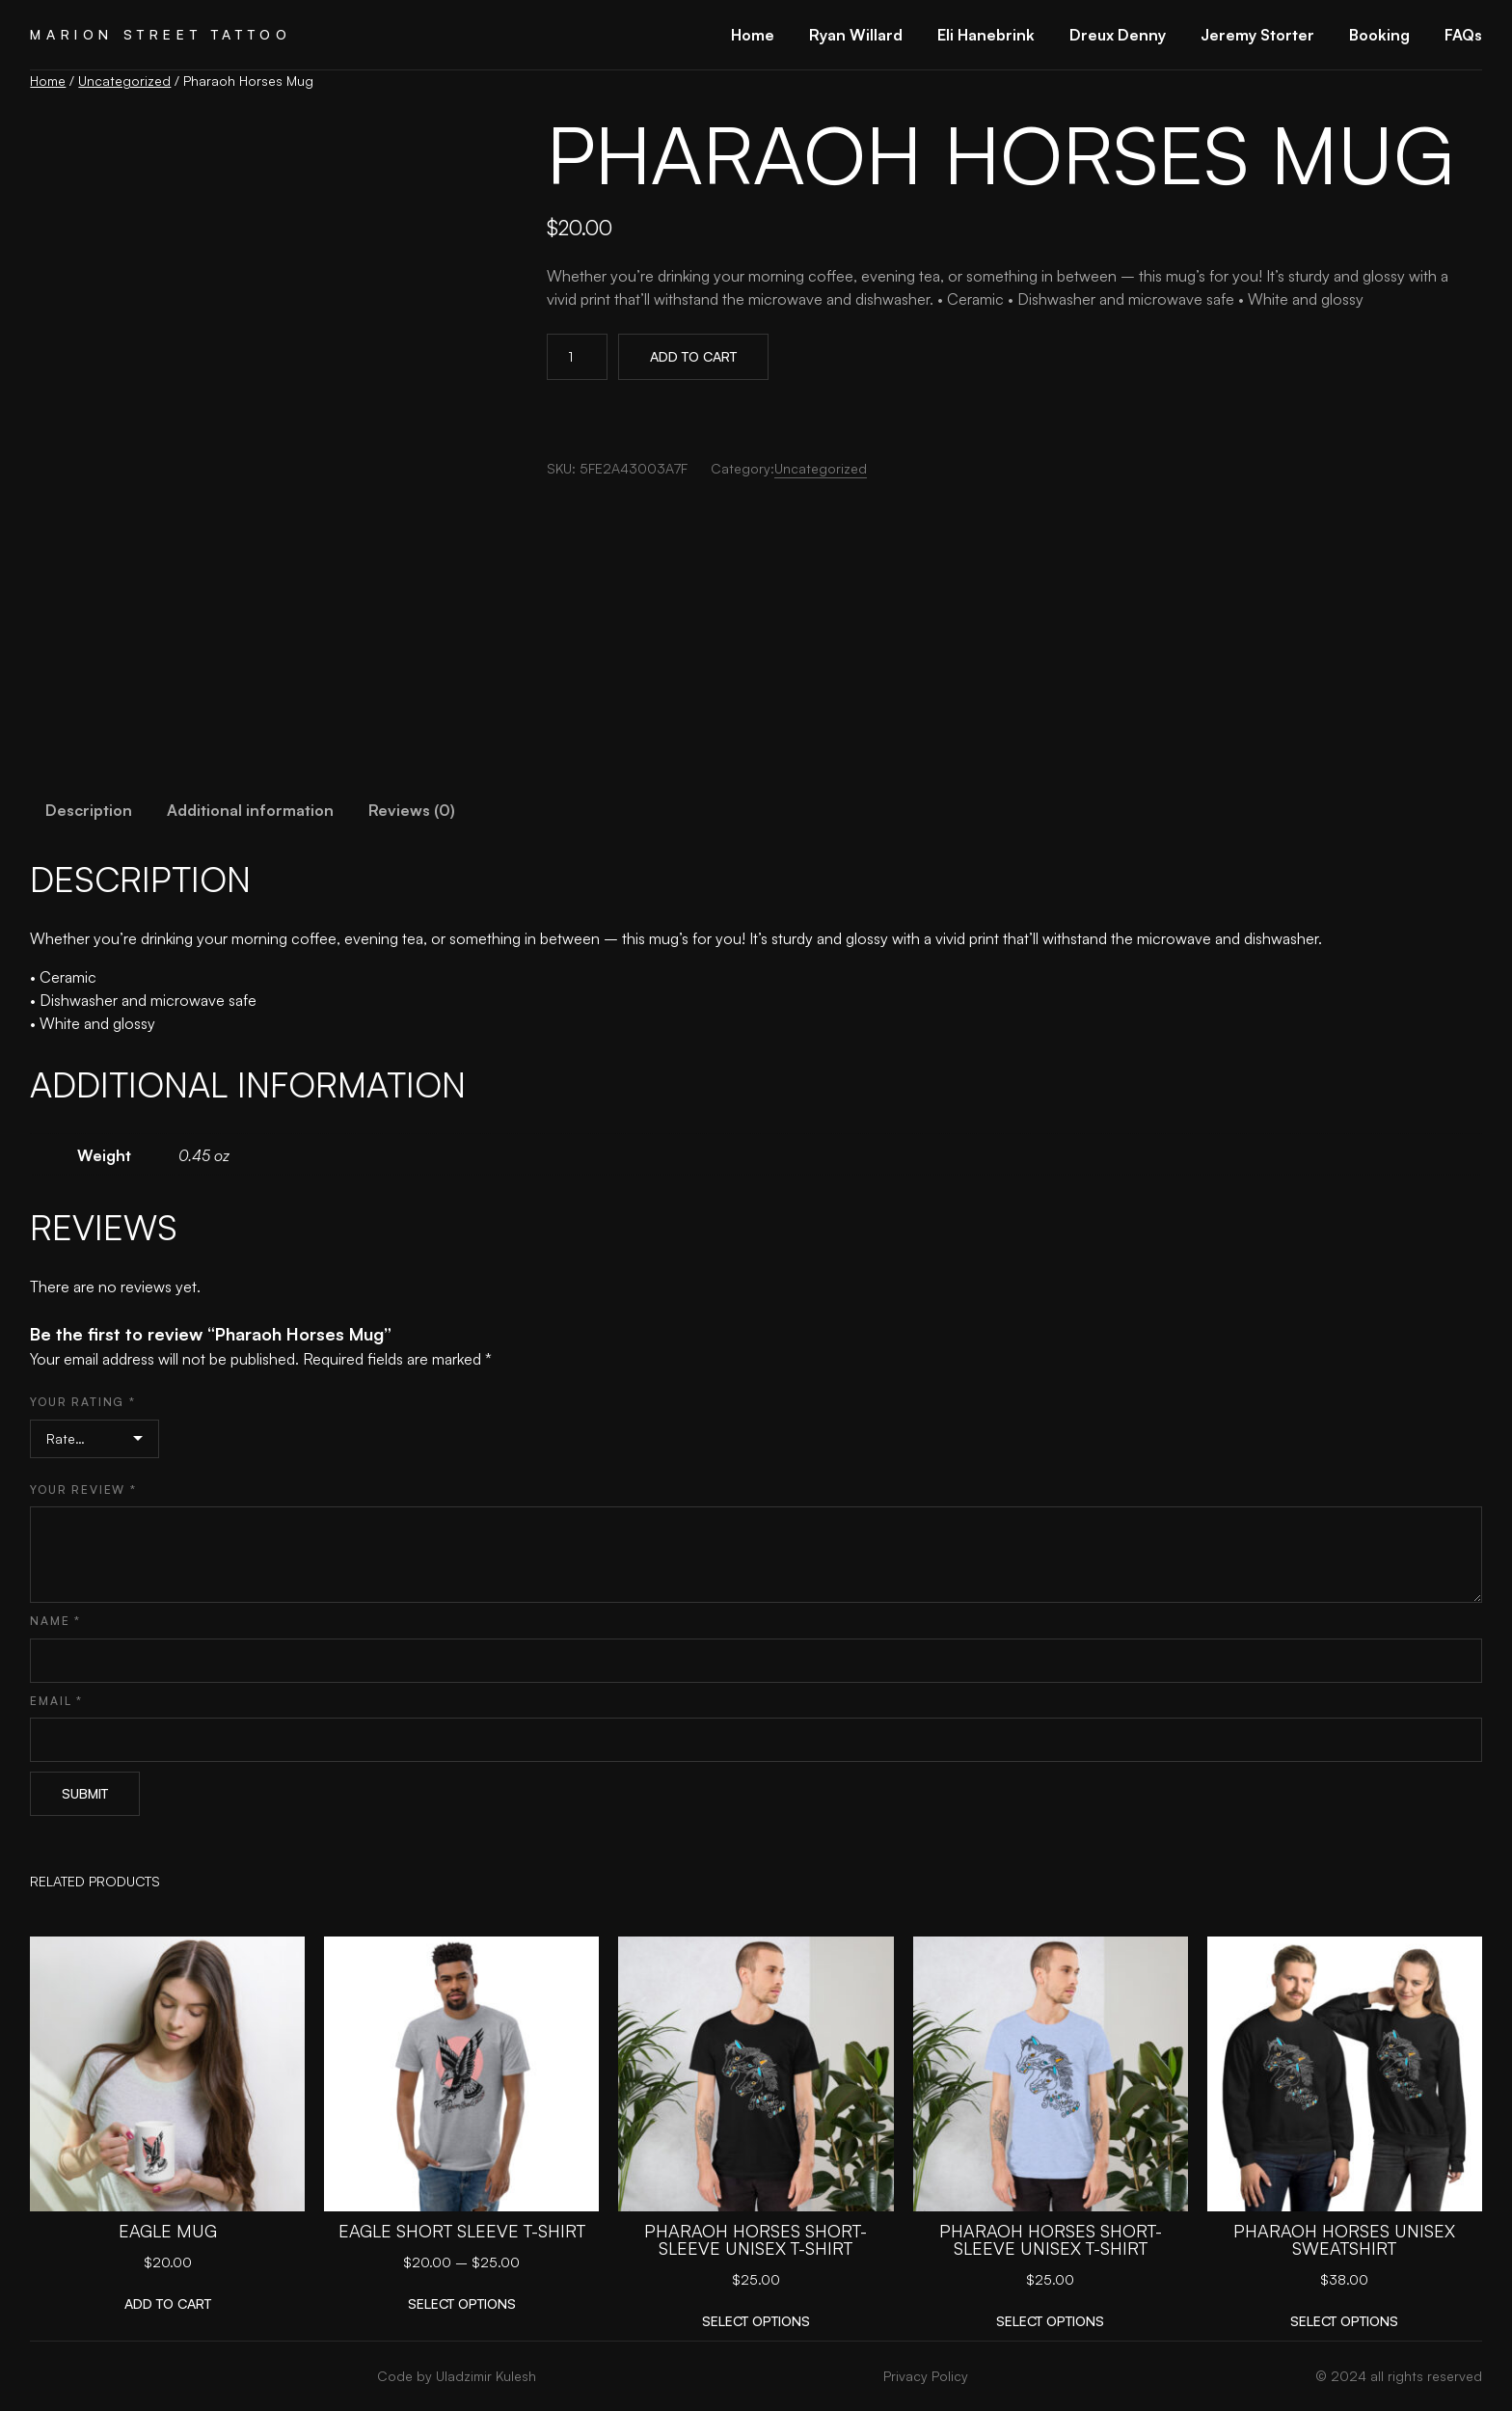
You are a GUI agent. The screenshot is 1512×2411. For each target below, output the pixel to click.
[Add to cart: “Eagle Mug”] (168, 2303)
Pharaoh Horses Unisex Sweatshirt (1344, 2239)
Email (56, 1700)
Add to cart (693, 356)
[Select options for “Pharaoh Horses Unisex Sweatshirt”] (1344, 2321)
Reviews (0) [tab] (411, 810)
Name (55, 1620)
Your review (83, 1489)
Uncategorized (124, 80)
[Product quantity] (577, 357)
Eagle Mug (168, 2230)
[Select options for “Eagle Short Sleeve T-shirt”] (462, 2303)
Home (48, 80)
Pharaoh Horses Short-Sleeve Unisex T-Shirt (755, 2239)
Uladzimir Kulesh (486, 2376)
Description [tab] (88, 810)
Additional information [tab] (250, 810)
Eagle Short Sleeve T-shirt (461, 2230)
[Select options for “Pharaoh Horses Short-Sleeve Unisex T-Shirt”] (756, 2321)
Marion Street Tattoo (160, 34)
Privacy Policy (925, 2376)
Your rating (82, 1402)
